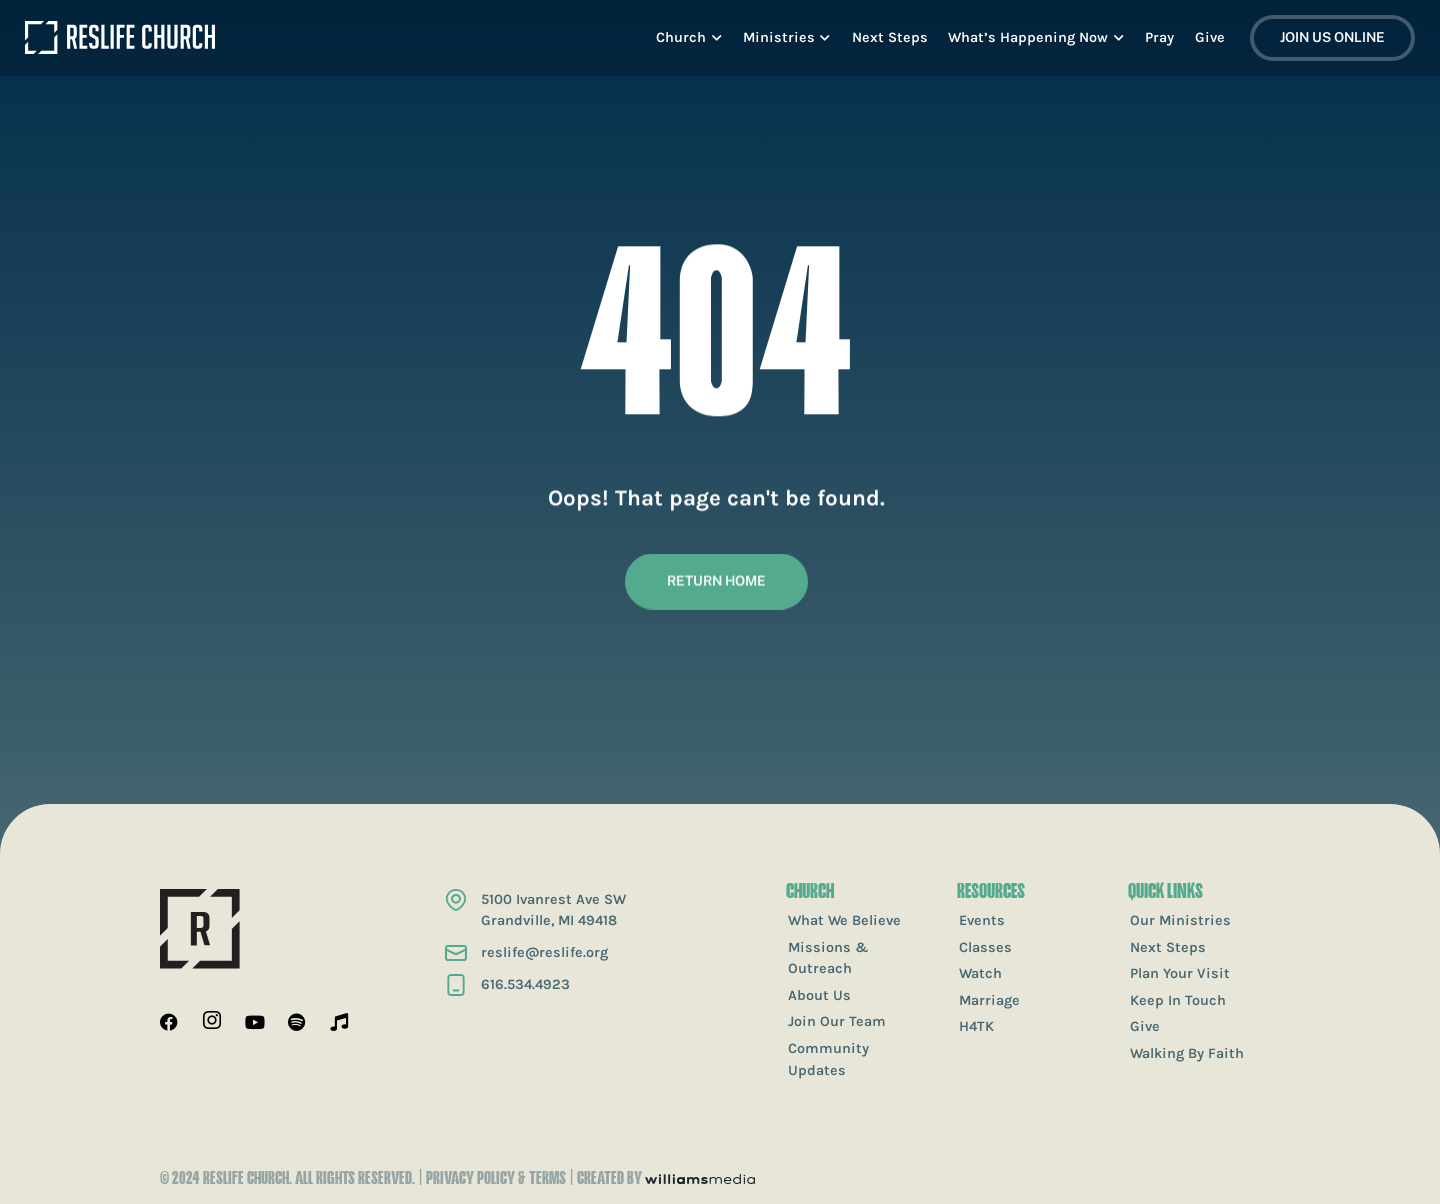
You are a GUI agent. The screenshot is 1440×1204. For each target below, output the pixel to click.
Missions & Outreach (828, 958)
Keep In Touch (1178, 1000)
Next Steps (1168, 947)
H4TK (976, 1026)
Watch (980, 973)
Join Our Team (837, 1021)
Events (982, 920)
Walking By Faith (1187, 1053)
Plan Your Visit (1180, 973)
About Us (819, 995)
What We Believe (844, 920)
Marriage (989, 1000)
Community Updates (828, 1059)
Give (1145, 1026)
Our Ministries (1180, 920)
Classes (985, 947)
